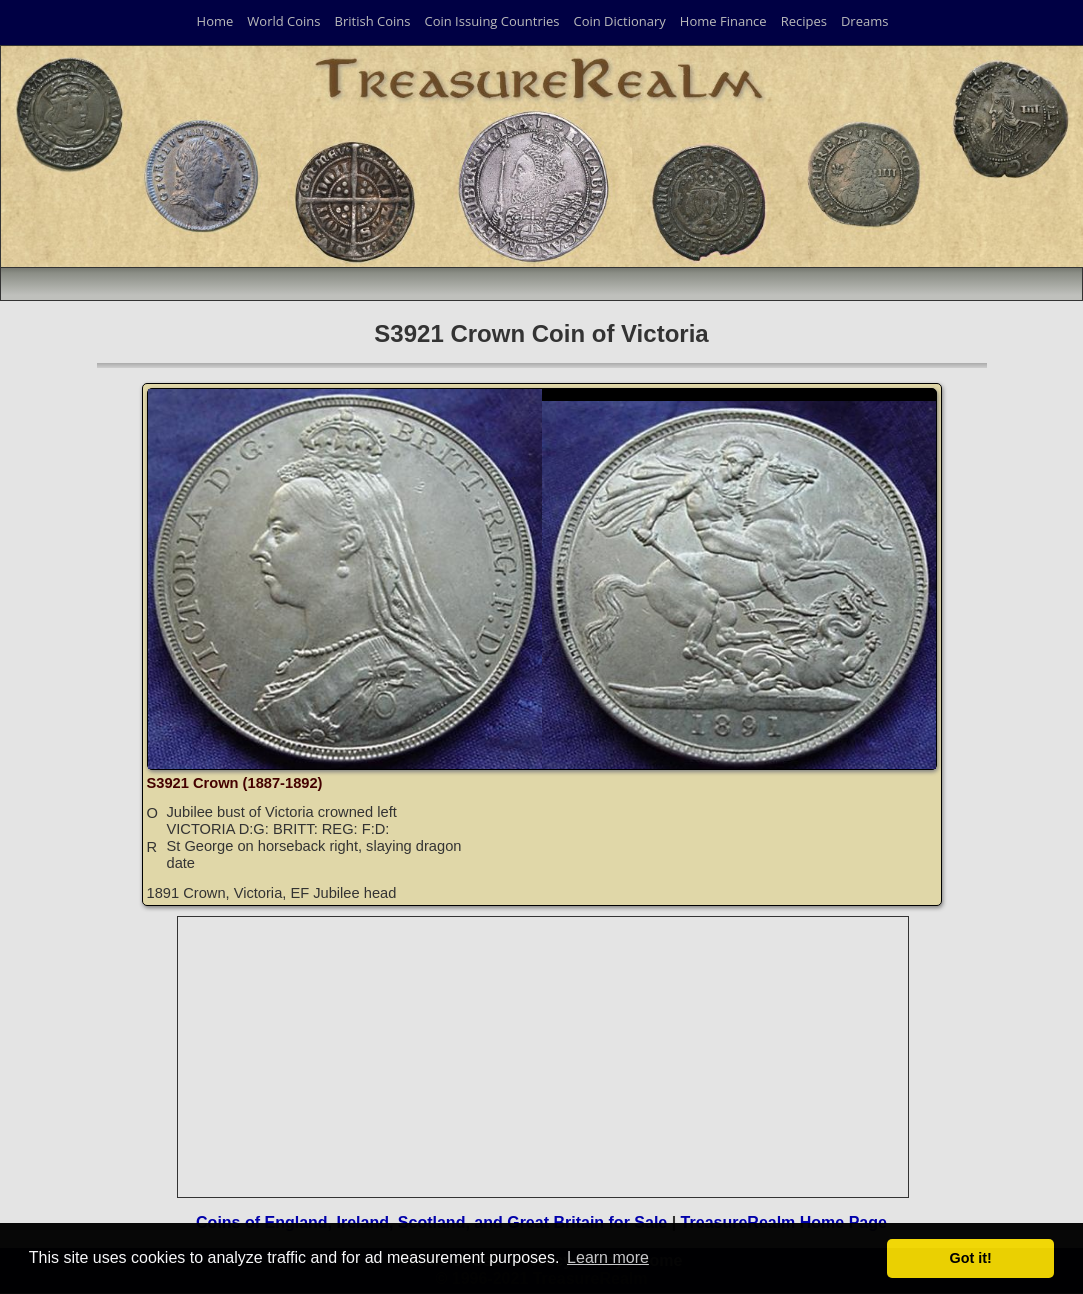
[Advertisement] (544, 1057)
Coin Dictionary (619, 21)
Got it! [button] (971, 1258)
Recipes (804, 21)
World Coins (283, 21)
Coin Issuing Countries (491, 21)
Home (215, 21)
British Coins (373, 21)
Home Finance (723, 21)
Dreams (865, 21)
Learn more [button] (608, 1257)
